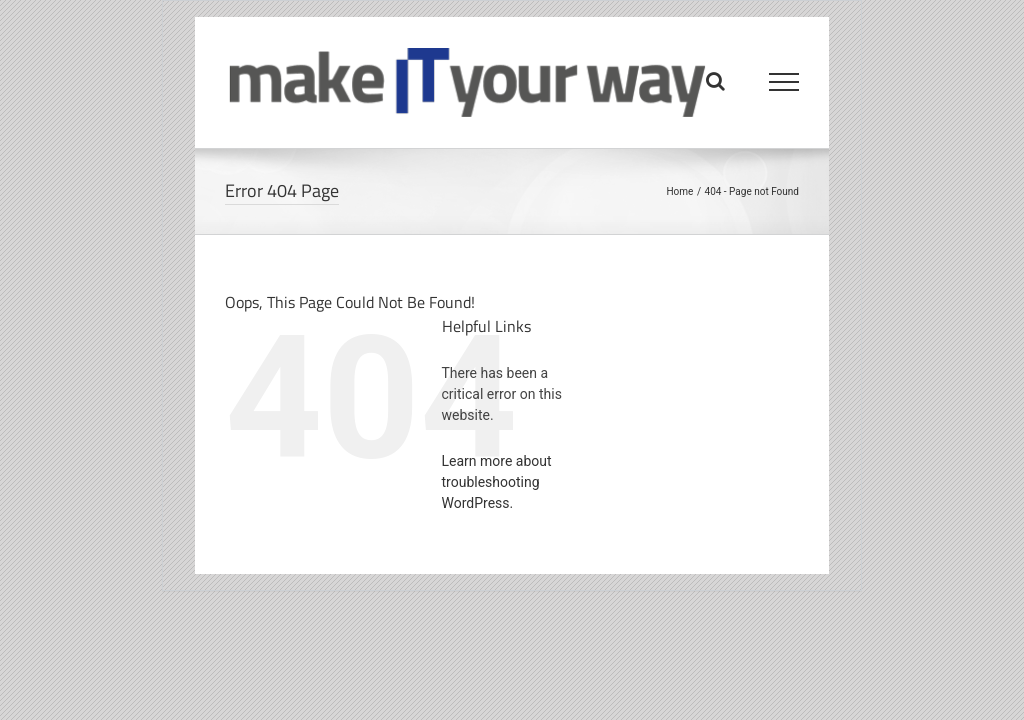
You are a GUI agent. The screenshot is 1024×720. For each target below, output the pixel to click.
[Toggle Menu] (784, 82)
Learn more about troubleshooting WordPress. (497, 482)
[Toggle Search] (715, 81)
